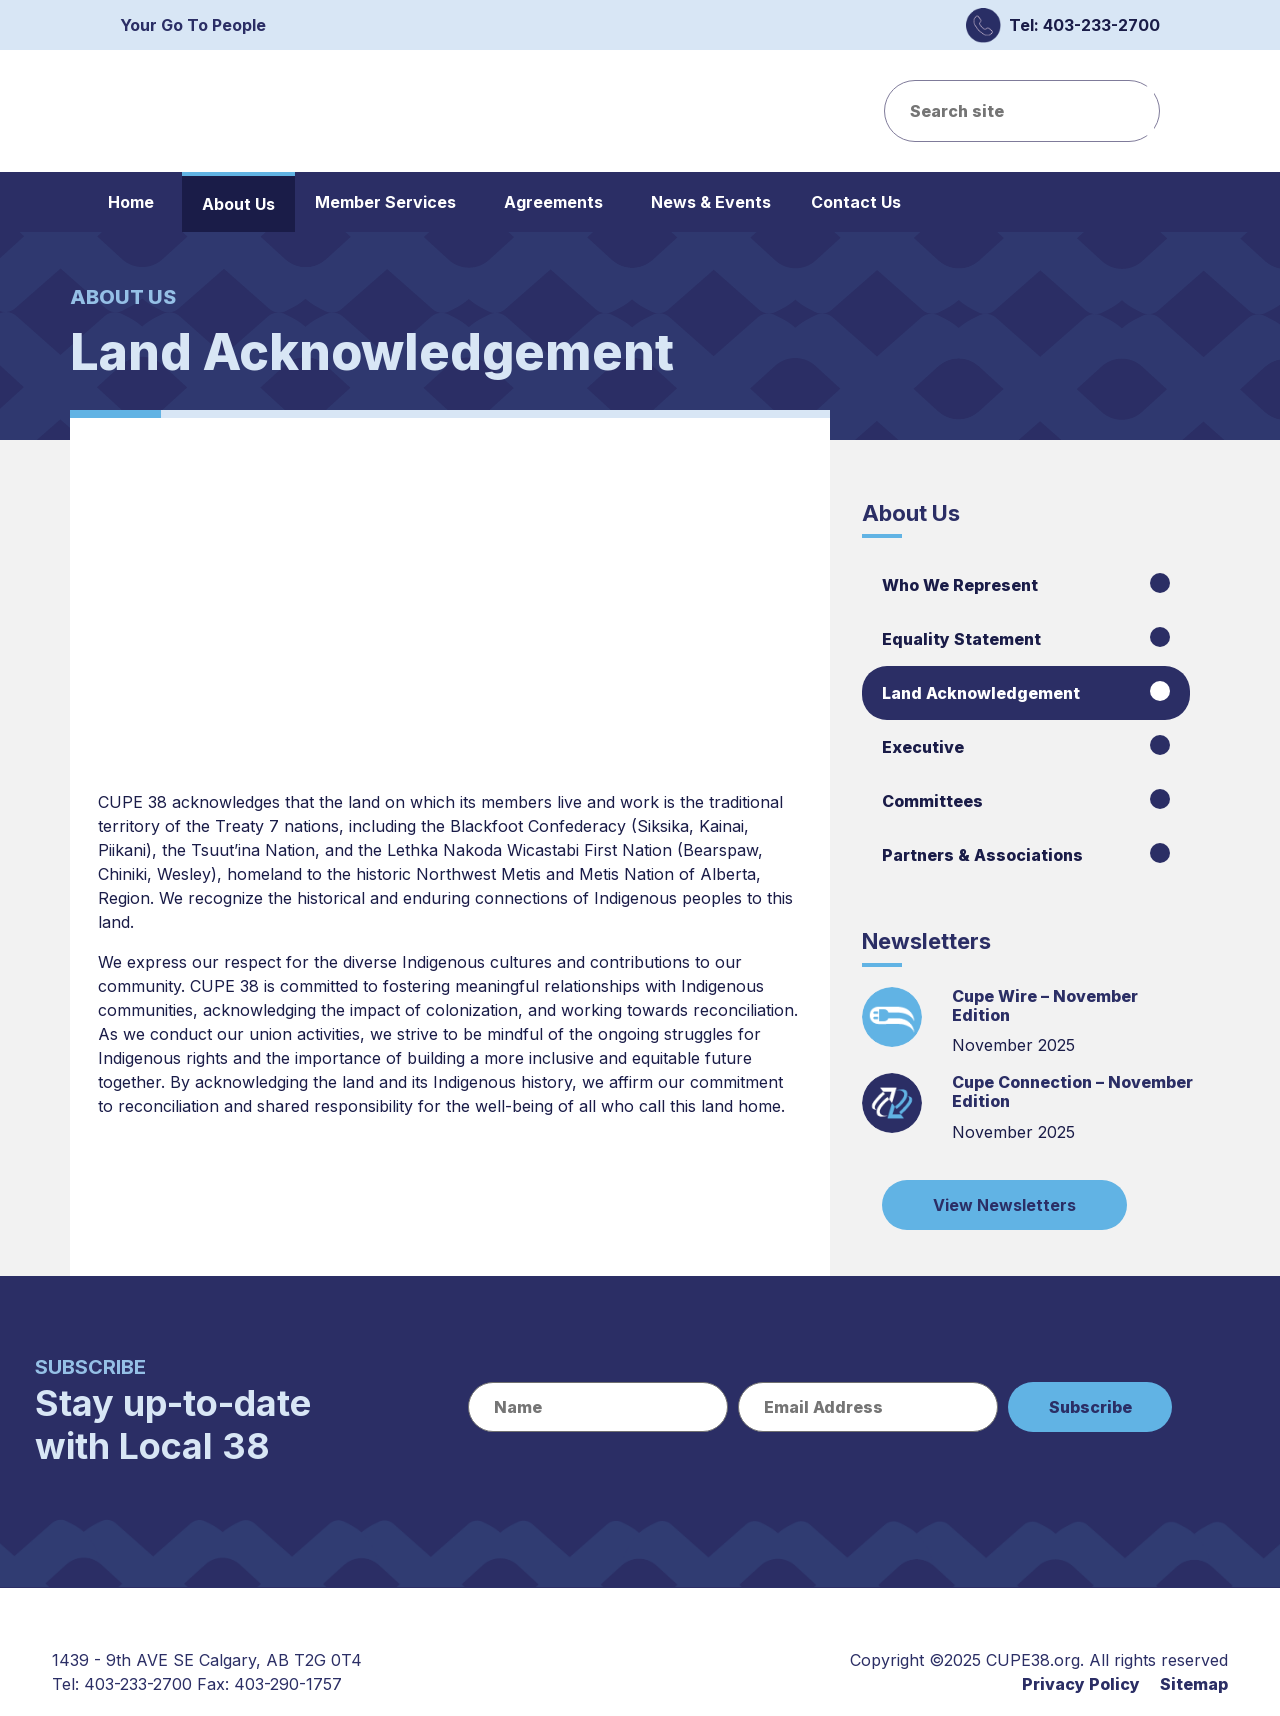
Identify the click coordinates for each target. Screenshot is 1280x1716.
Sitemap (1194, 1684)
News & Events (711, 202)
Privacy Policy (1081, 1684)
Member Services (385, 202)
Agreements (553, 202)
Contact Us (856, 202)
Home (131, 202)
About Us (238, 204)
